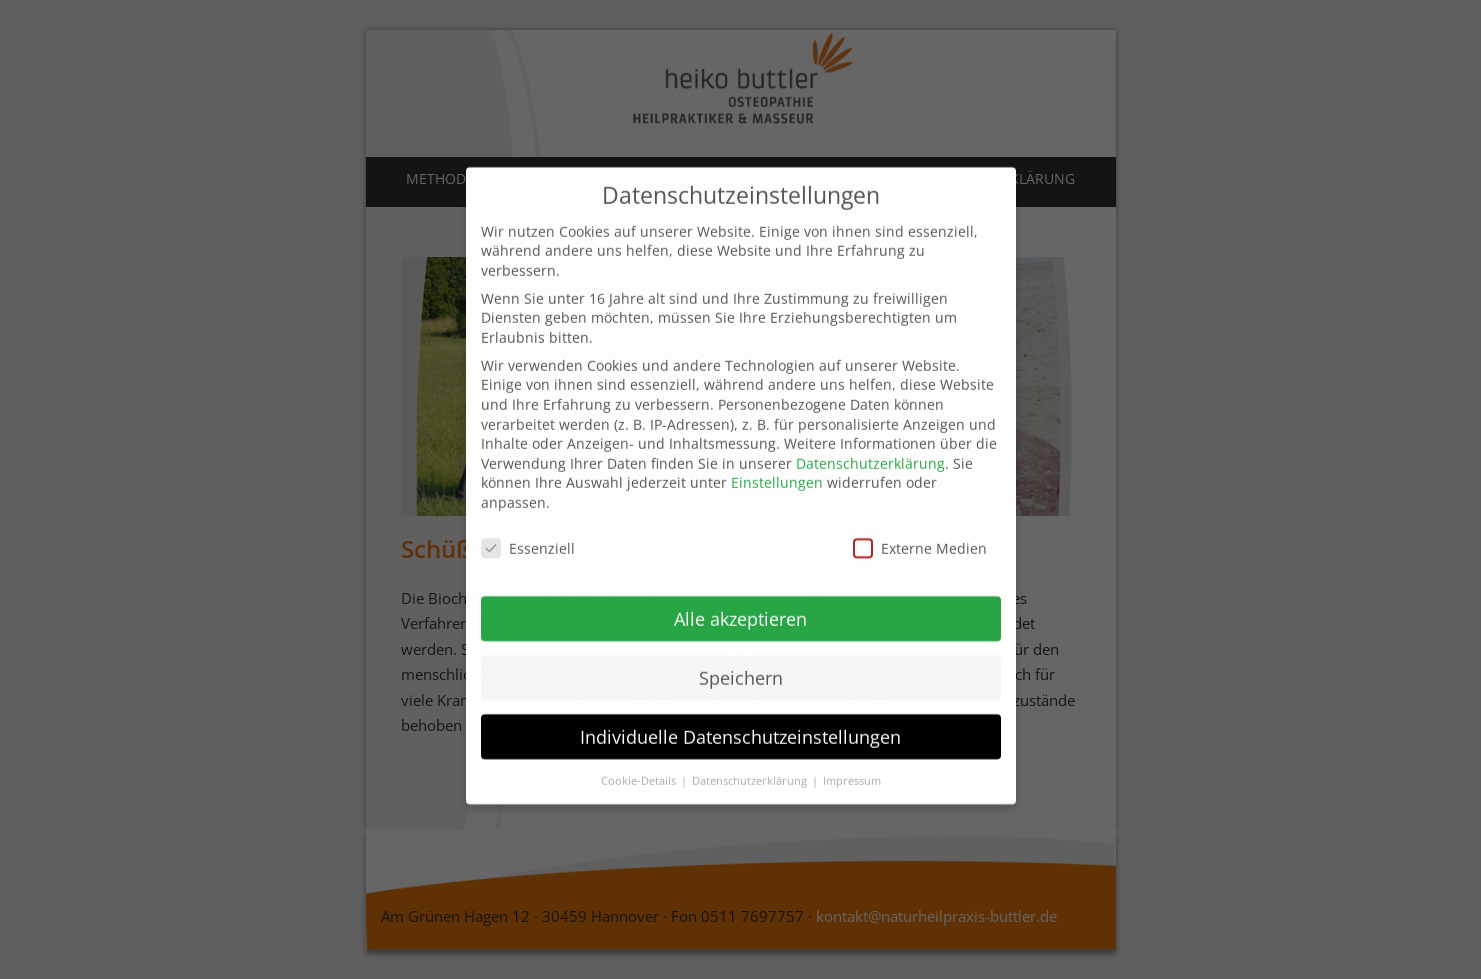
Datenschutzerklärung (870, 441)
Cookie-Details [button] (640, 758)
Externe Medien (920, 526)
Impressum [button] (852, 758)
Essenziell (528, 526)
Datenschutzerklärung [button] (751, 758)
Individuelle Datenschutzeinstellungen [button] (740, 714)
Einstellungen (777, 460)
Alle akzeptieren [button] (740, 597)
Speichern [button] (741, 655)
